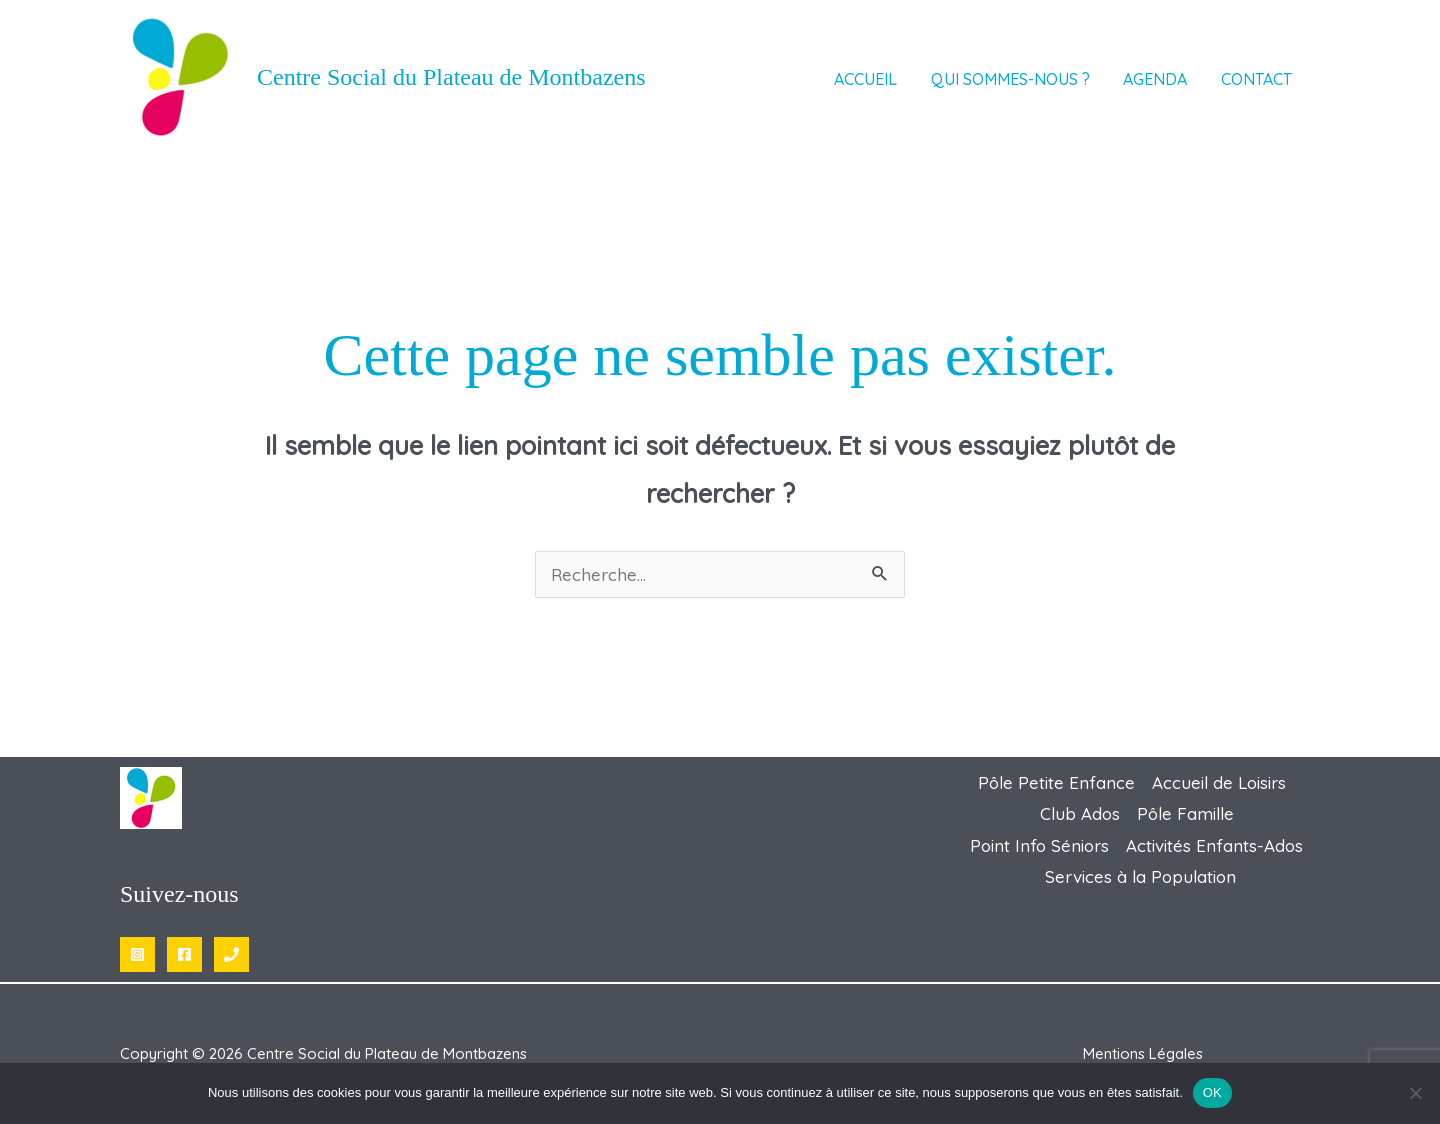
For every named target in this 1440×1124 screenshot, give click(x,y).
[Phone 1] (231, 954)
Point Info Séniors (1039, 845)
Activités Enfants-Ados (1214, 845)
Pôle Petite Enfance (1056, 782)
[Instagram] (137, 954)
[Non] (1415, 1093)
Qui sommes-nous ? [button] (1030, 81)
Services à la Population (1140, 876)
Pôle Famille (1185, 813)
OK (1212, 1092)
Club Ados (1080, 813)
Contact (1259, 81)
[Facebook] (184, 954)
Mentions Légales (1143, 1053)
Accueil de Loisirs (1219, 782)
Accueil (894, 81)
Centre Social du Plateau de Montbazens (451, 77)
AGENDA (1167, 81)
